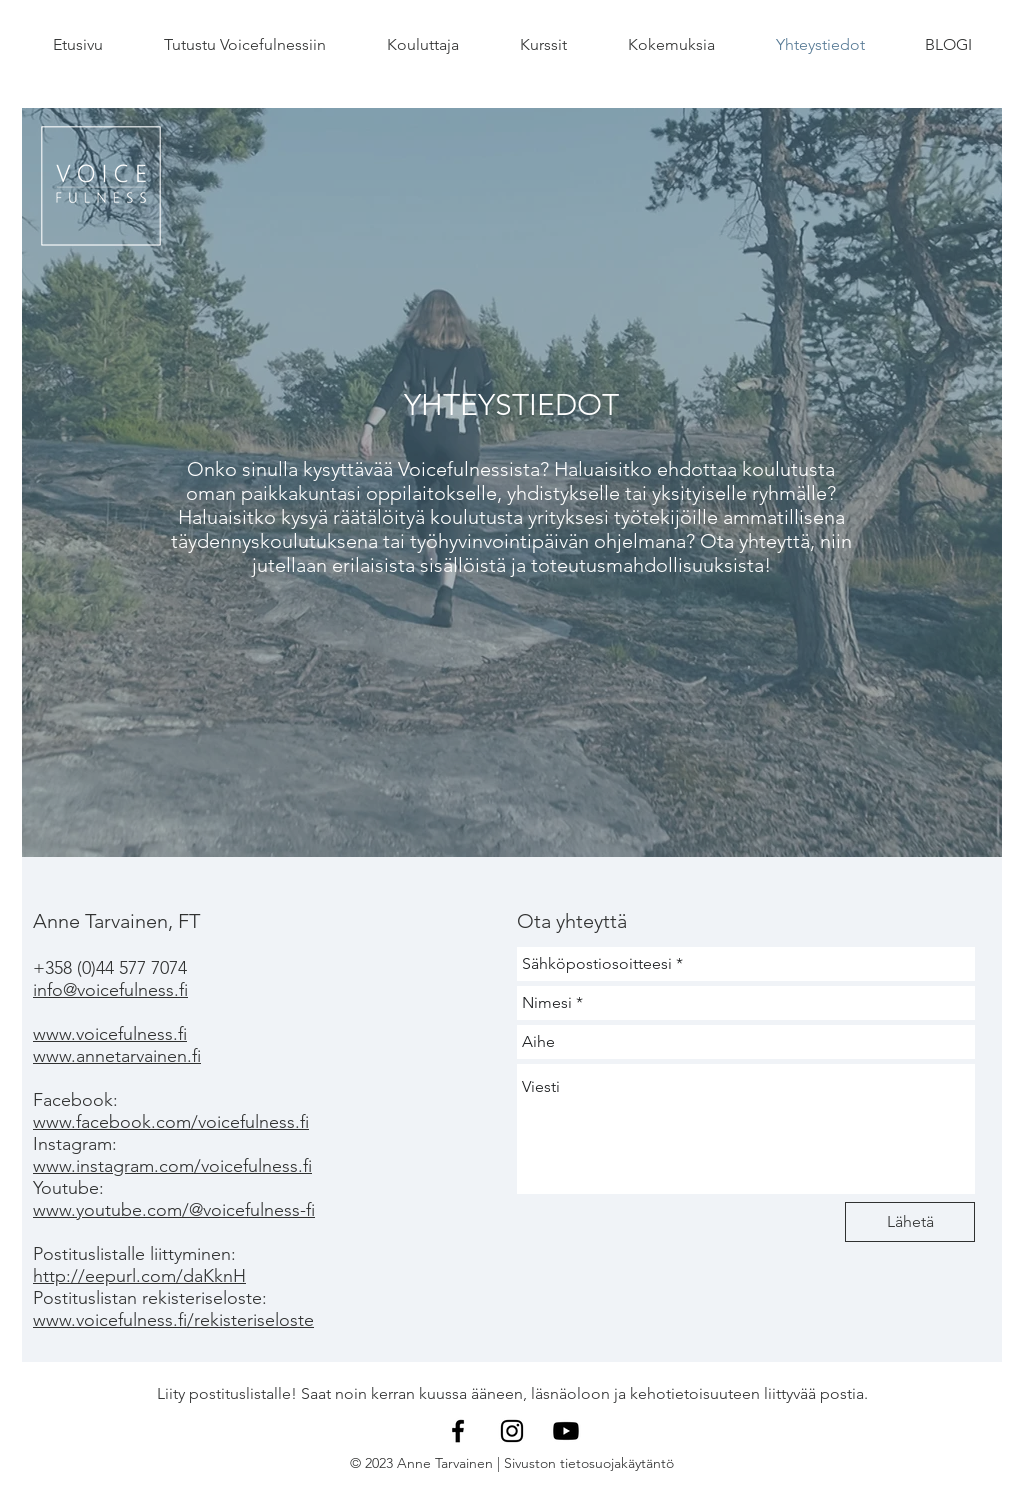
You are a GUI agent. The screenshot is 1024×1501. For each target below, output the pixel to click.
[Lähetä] (910, 1222)
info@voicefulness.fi (110, 990)
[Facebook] (458, 1431)
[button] (244, 45)
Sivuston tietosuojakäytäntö (589, 1463)
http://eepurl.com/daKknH (139, 1276)
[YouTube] (566, 1431)
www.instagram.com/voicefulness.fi (172, 1166)
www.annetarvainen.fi (117, 1056)
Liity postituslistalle (224, 1393)
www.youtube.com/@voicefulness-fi (174, 1210)
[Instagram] (512, 1431)
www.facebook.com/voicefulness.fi (171, 1122)
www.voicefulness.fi (110, 1034)
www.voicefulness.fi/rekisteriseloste (173, 1320)
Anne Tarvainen (445, 1463)
